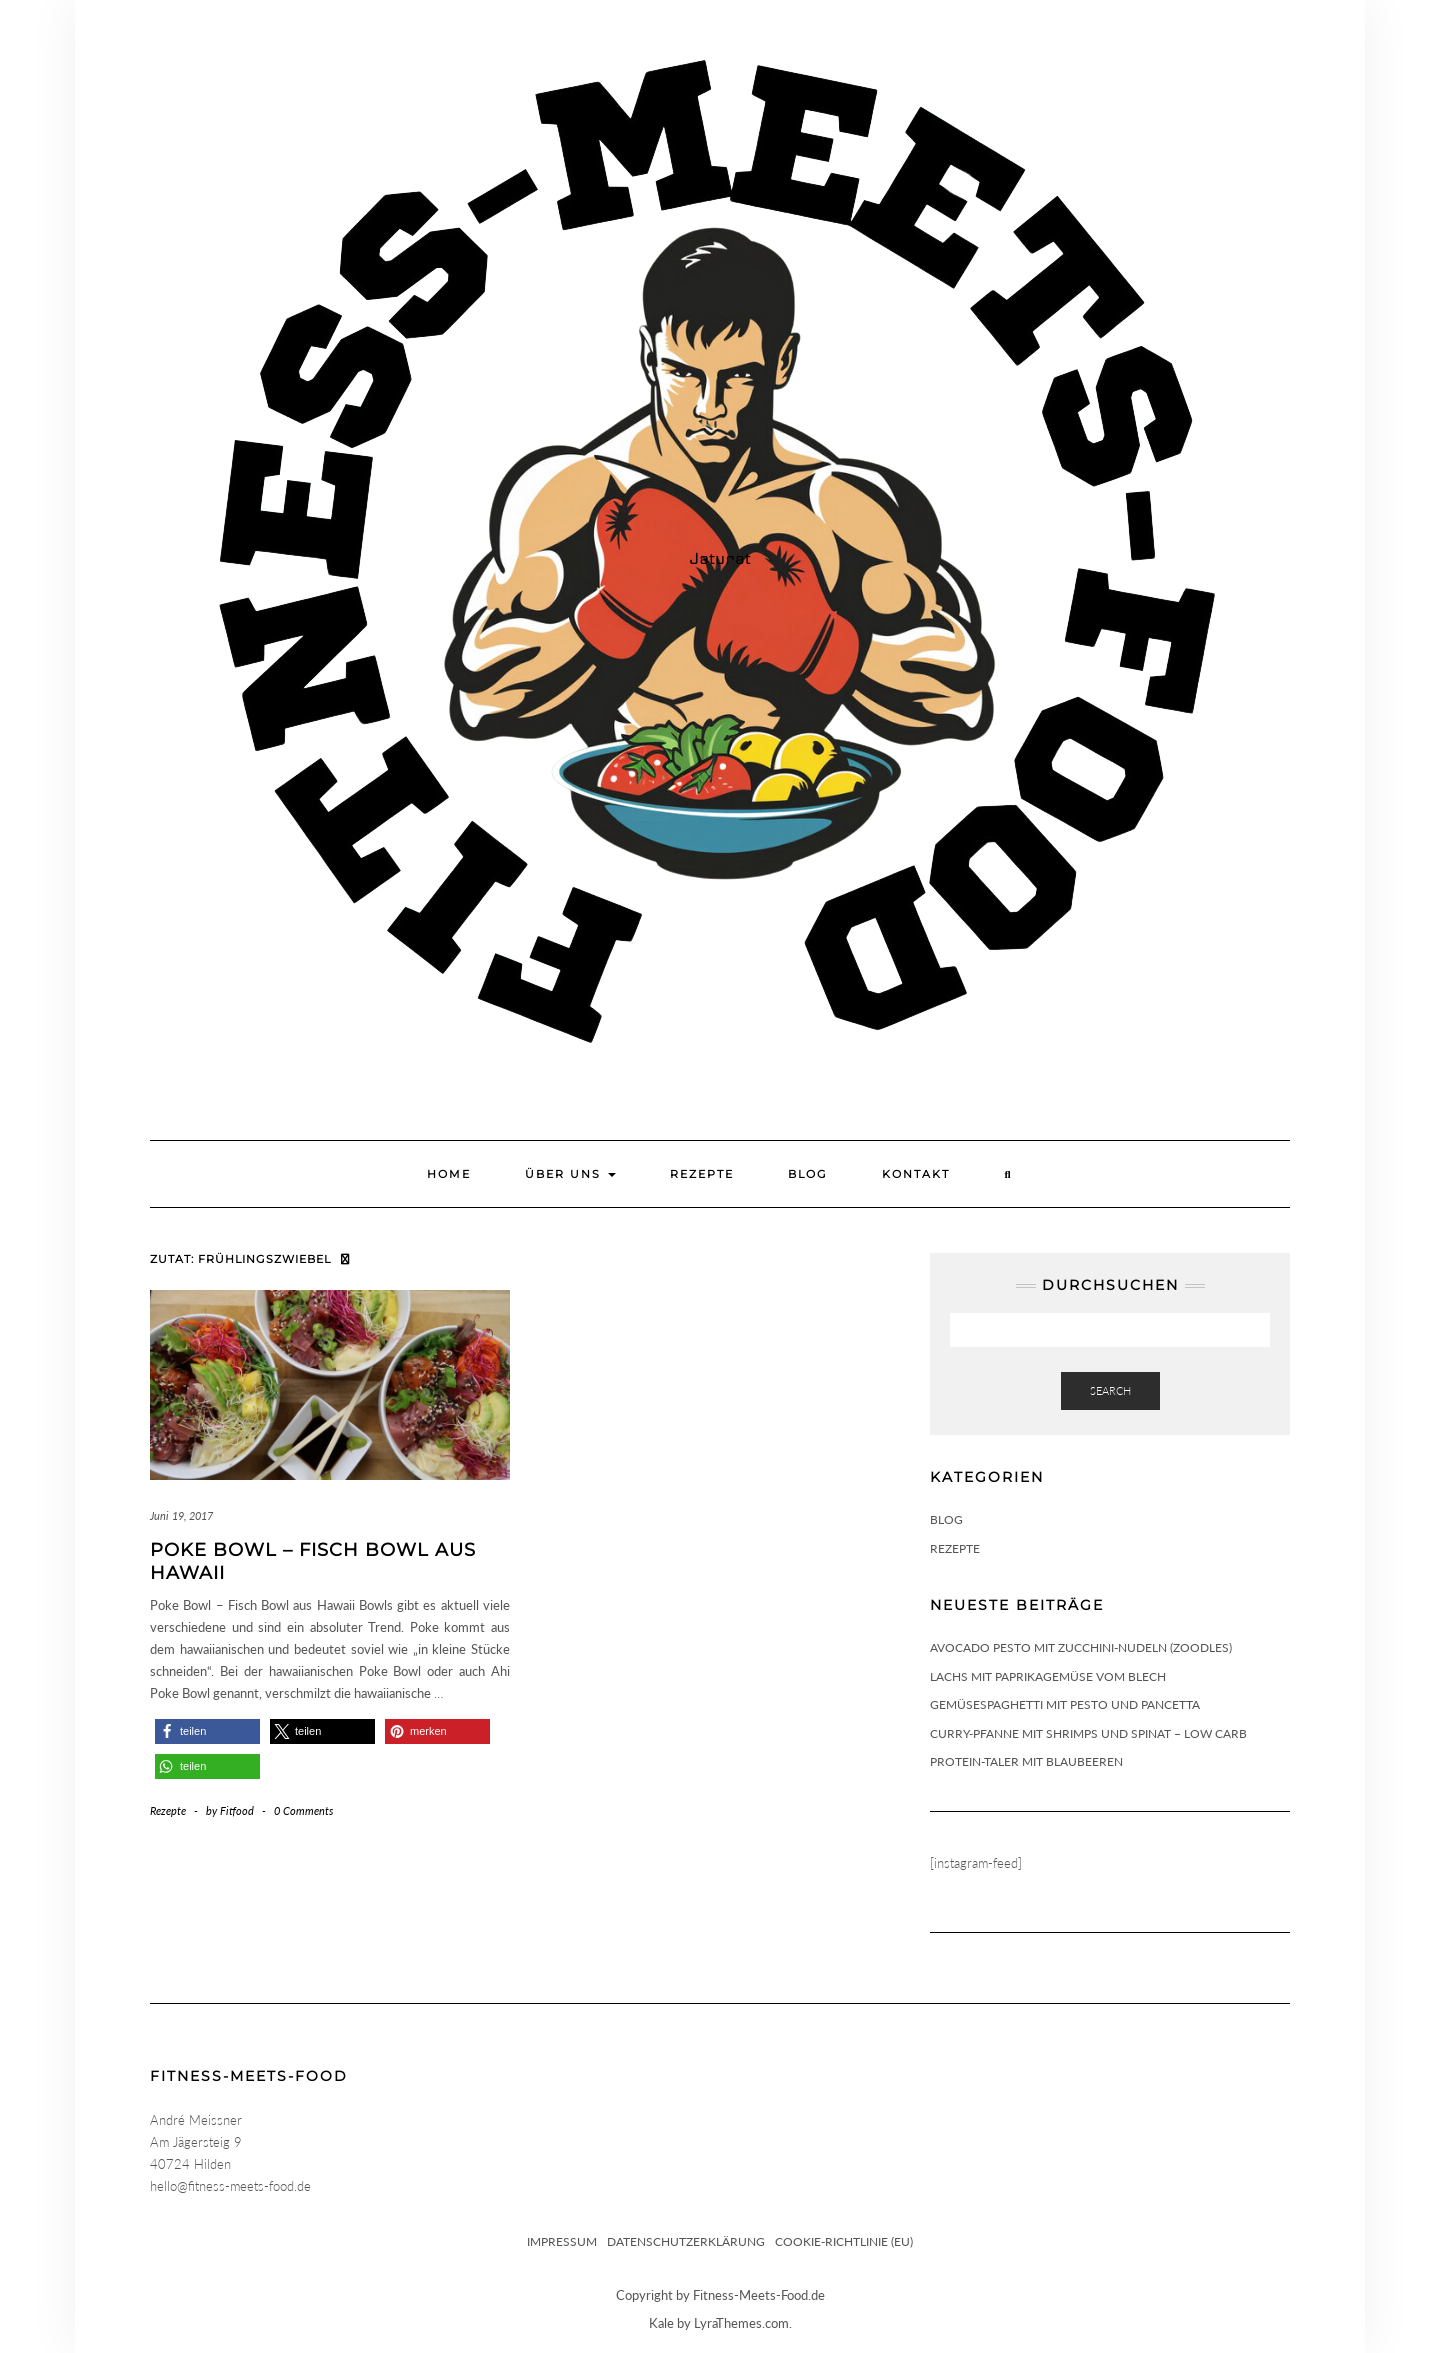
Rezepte (702, 1174)
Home (449, 1174)
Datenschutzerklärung (686, 2241)
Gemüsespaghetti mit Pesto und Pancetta (1065, 1704)
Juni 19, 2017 (181, 1515)
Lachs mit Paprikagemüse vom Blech (1048, 1676)
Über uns (570, 1174)
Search (1110, 1390)
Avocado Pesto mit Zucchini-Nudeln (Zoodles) (1081, 1647)
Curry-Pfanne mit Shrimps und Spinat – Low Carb (1088, 1733)
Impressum (562, 2241)
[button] (207, 1731)
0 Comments (303, 1810)
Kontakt (916, 1174)
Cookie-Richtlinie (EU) (844, 2241)
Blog (808, 1174)
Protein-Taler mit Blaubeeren (1026, 1761)
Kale (661, 2323)
